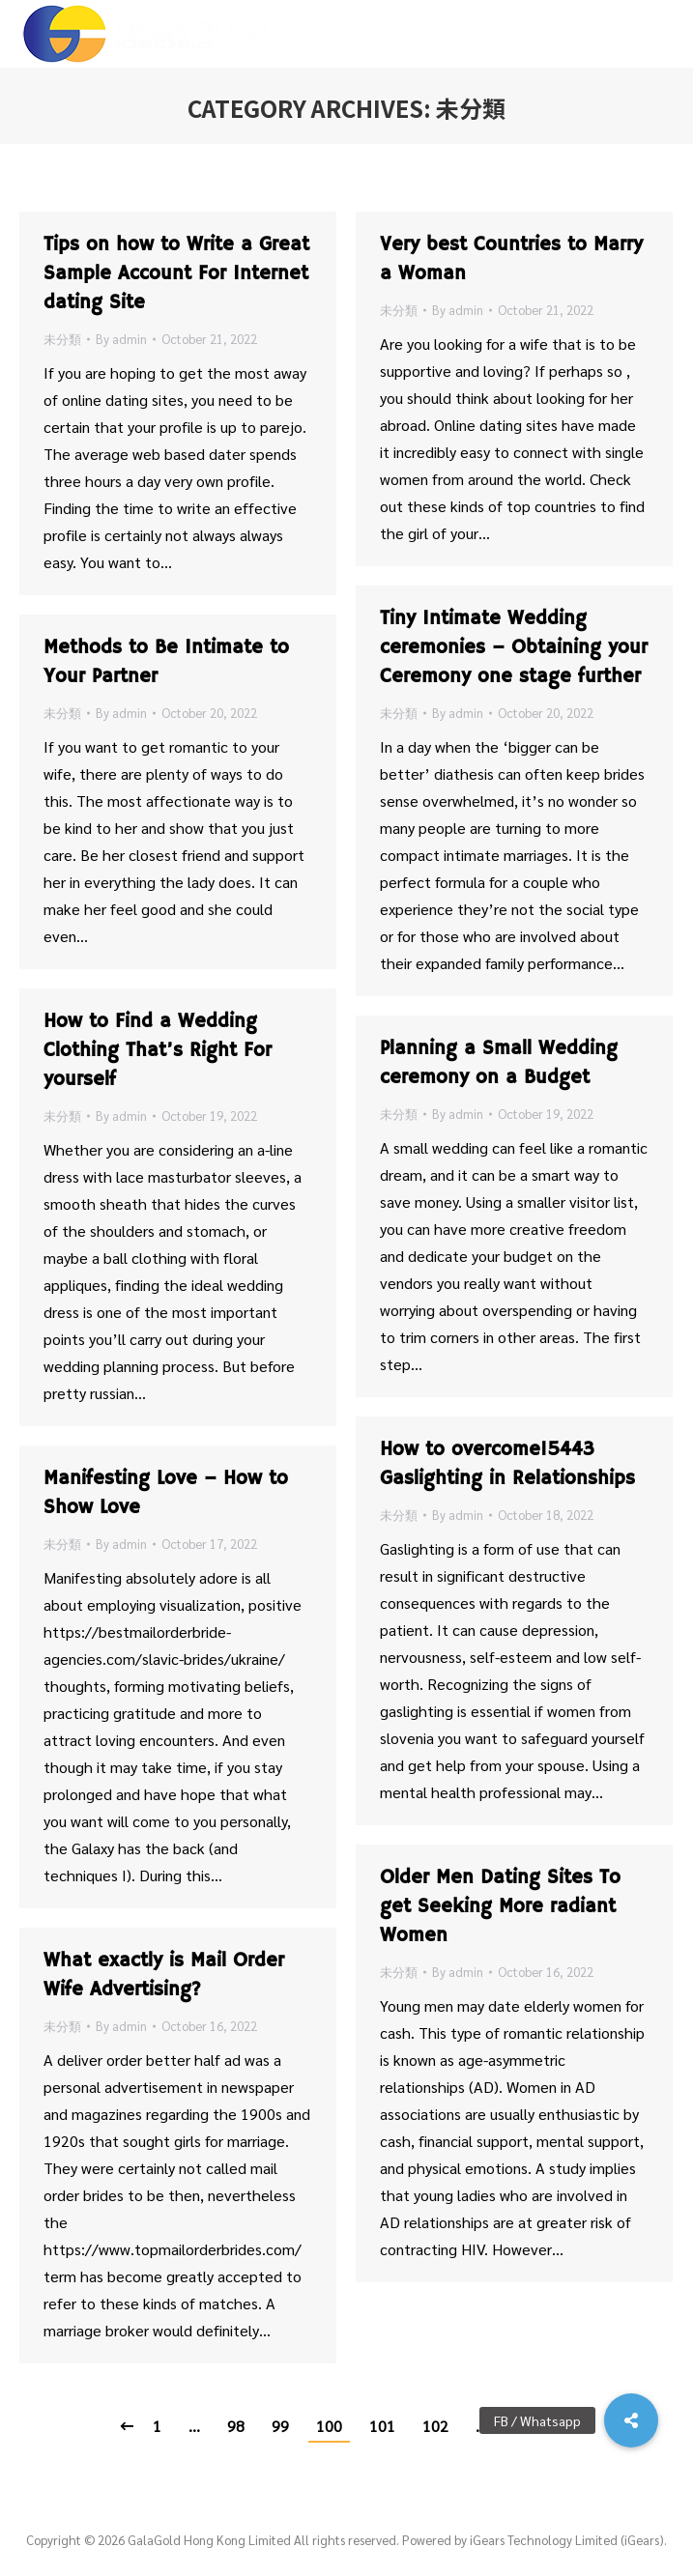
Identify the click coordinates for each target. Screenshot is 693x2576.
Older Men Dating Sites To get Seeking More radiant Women (500, 1907)
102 (435, 2426)
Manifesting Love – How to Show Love (165, 1493)
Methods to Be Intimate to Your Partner (166, 662)
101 (382, 2426)
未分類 (62, 338)
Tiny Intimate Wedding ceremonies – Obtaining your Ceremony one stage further (514, 648)
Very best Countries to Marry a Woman (511, 259)
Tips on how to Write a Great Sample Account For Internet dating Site (176, 274)
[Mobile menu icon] (663, 33)
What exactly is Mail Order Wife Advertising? (163, 1975)
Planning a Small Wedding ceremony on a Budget (499, 1063)
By (121, 338)
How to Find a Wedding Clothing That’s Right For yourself (157, 1051)
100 (329, 2426)
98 (236, 2426)
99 (280, 2426)
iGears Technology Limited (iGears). (568, 2540)
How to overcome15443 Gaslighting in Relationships (507, 1464)
